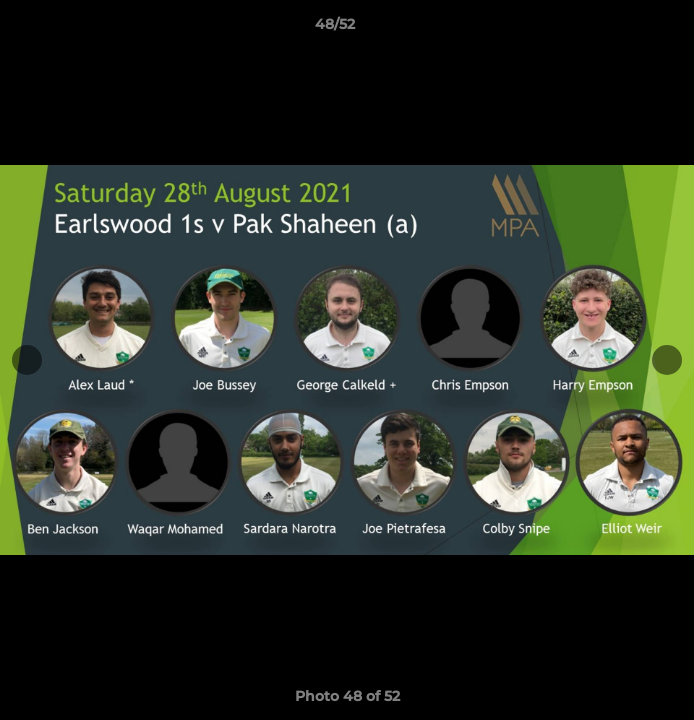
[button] (622, 29)
